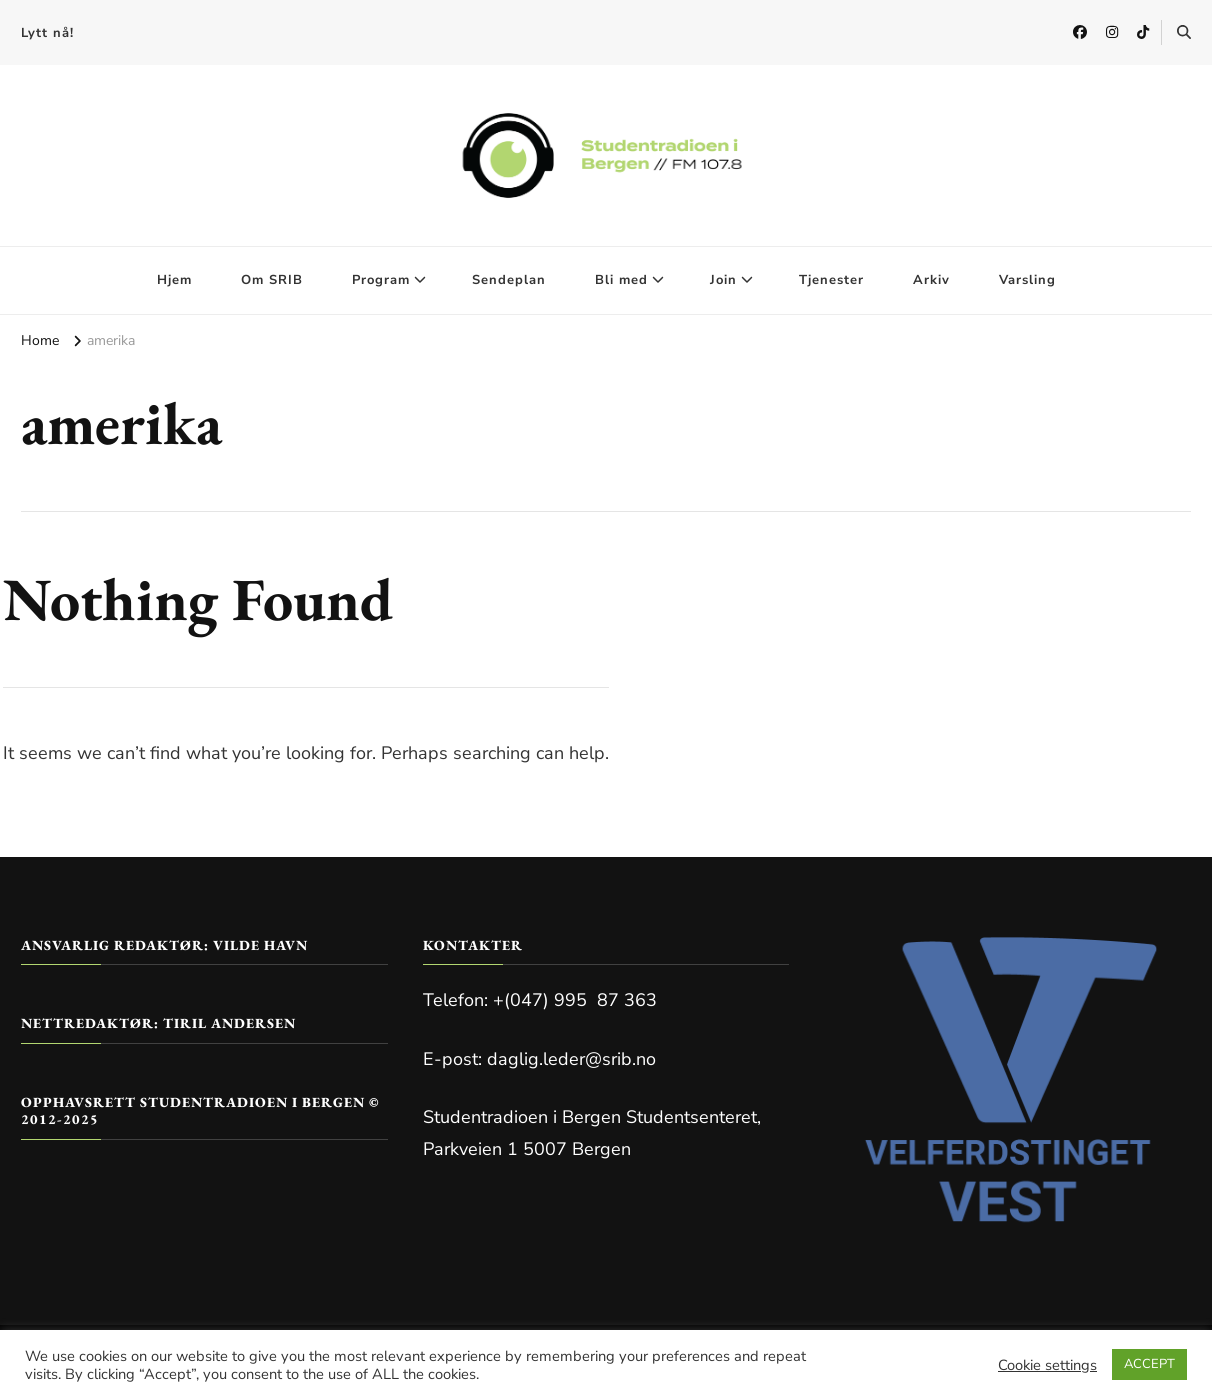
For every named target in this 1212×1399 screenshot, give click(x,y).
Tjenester (831, 280)
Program (381, 280)
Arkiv (931, 280)
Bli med (621, 280)
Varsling (1027, 280)
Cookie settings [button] (1047, 1365)
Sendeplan (509, 280)
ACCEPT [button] (1149, 1364)
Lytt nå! (47, 33)
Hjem (174, 280)
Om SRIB (272, 280)
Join (723, 280)
